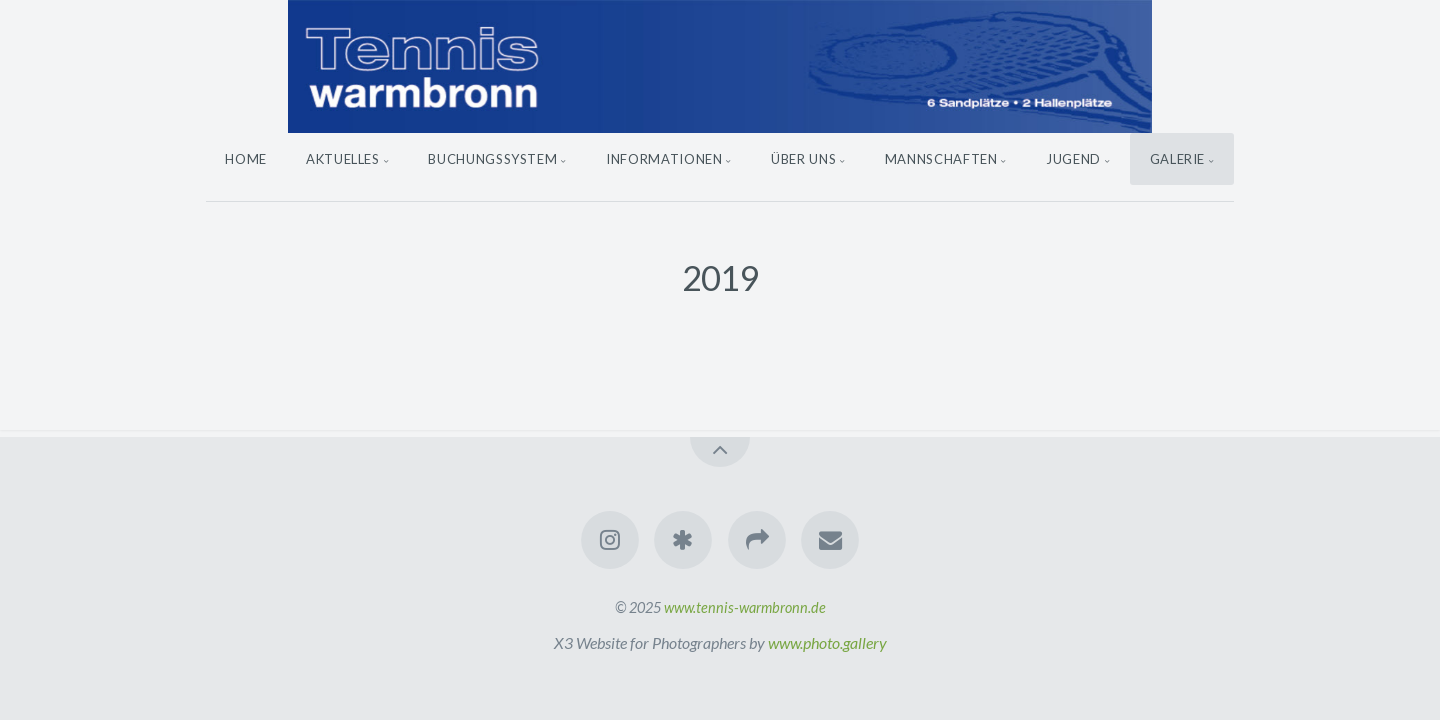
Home (246, 159)
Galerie (1178, 159)
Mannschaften (941, 159)
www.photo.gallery (827, 642)
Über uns (803, 159)
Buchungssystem (492, 159)
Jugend (1073, 159)
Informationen (664, 159)
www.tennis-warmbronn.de (745, 607)
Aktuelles (343, 159)
